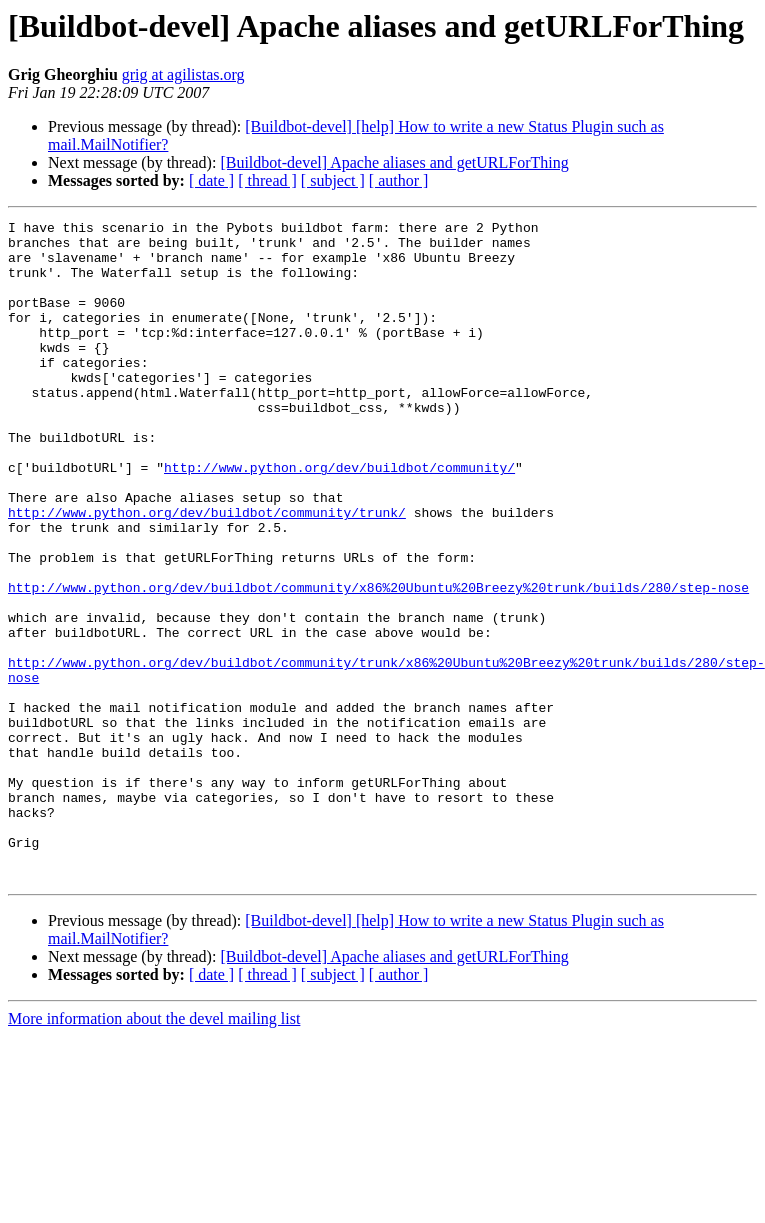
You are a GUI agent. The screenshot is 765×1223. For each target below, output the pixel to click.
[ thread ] (267, 180)
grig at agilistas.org (183, 74)
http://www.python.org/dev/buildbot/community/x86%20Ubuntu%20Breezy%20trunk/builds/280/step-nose (378, 662)
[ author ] (399, 180)
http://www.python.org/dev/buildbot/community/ (339, 518)
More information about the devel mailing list (154, 1150)
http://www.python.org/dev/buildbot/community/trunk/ (207, 572)
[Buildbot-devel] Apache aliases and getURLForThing (394, 162)
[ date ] (211, 180)
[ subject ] (333, 180)
